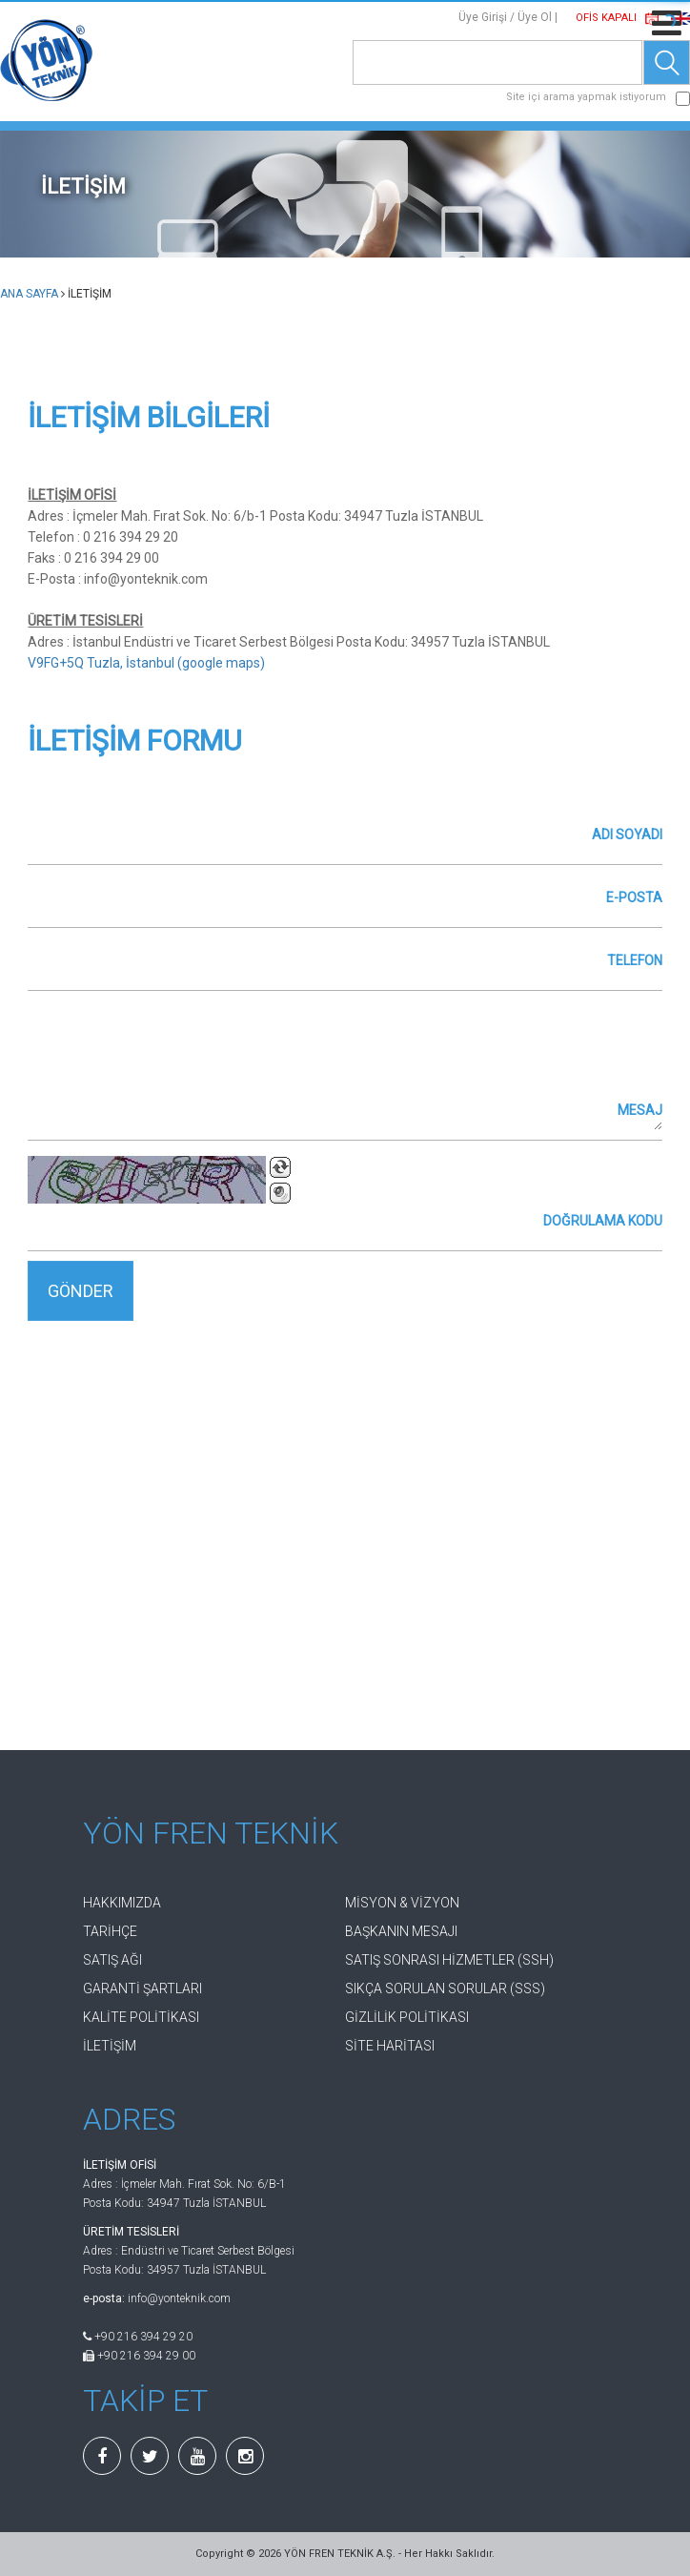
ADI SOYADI (627, 834)
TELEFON (634, 960)
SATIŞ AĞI (112, 1960)
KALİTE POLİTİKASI (141, 2017)
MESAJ (640, 1110)
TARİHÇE (110, 1931)
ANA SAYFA (29, 293)
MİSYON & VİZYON (402, 1902)
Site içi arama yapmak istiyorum (586, 97)
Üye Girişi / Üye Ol (505, 17)
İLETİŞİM (109, 2045)
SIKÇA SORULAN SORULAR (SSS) (445, 1988)
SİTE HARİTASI (390, 2045)
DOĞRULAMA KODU (602, 1220)
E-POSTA (634, 897)
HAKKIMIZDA (122, 1902)
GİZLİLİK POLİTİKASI (407, 2017)
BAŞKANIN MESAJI (401, 1931)
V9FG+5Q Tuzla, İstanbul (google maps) (146, 662)
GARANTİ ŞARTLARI (142, 1988)
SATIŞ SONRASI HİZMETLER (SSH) (449, 1960)
